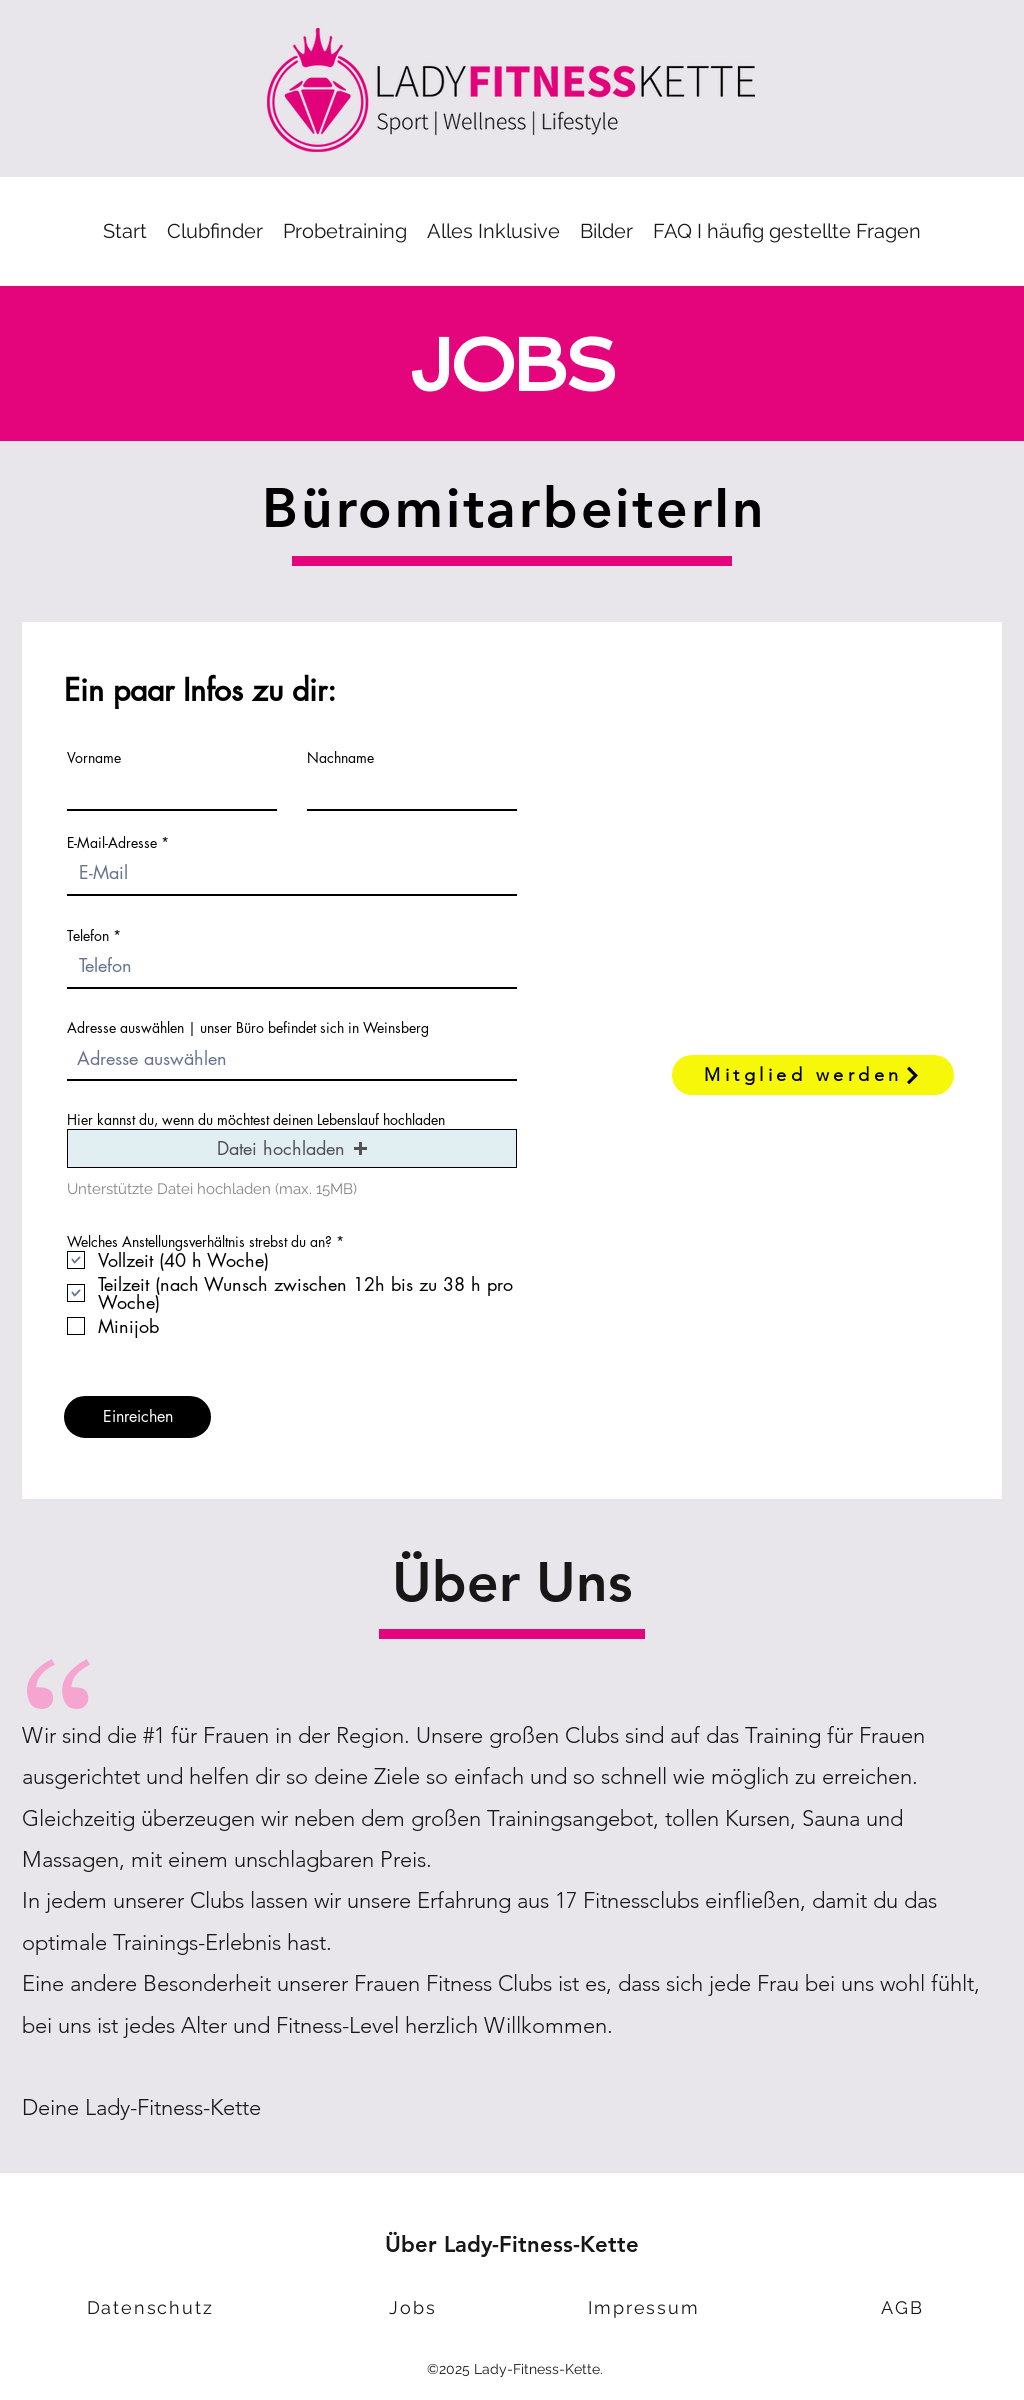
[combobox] (292, 1059)
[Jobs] (415, 2308)
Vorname (94, 758)
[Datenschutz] (152, 2308)
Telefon (88, 936)
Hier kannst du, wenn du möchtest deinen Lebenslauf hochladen (256, 1120)
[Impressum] (646, 2308)
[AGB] (904, 2308)
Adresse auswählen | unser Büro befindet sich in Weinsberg (248, 1028)
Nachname (340, 758)
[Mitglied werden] (813, 1075)
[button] (345, 231)
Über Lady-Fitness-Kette (512, 2244)
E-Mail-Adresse (112, 843)
